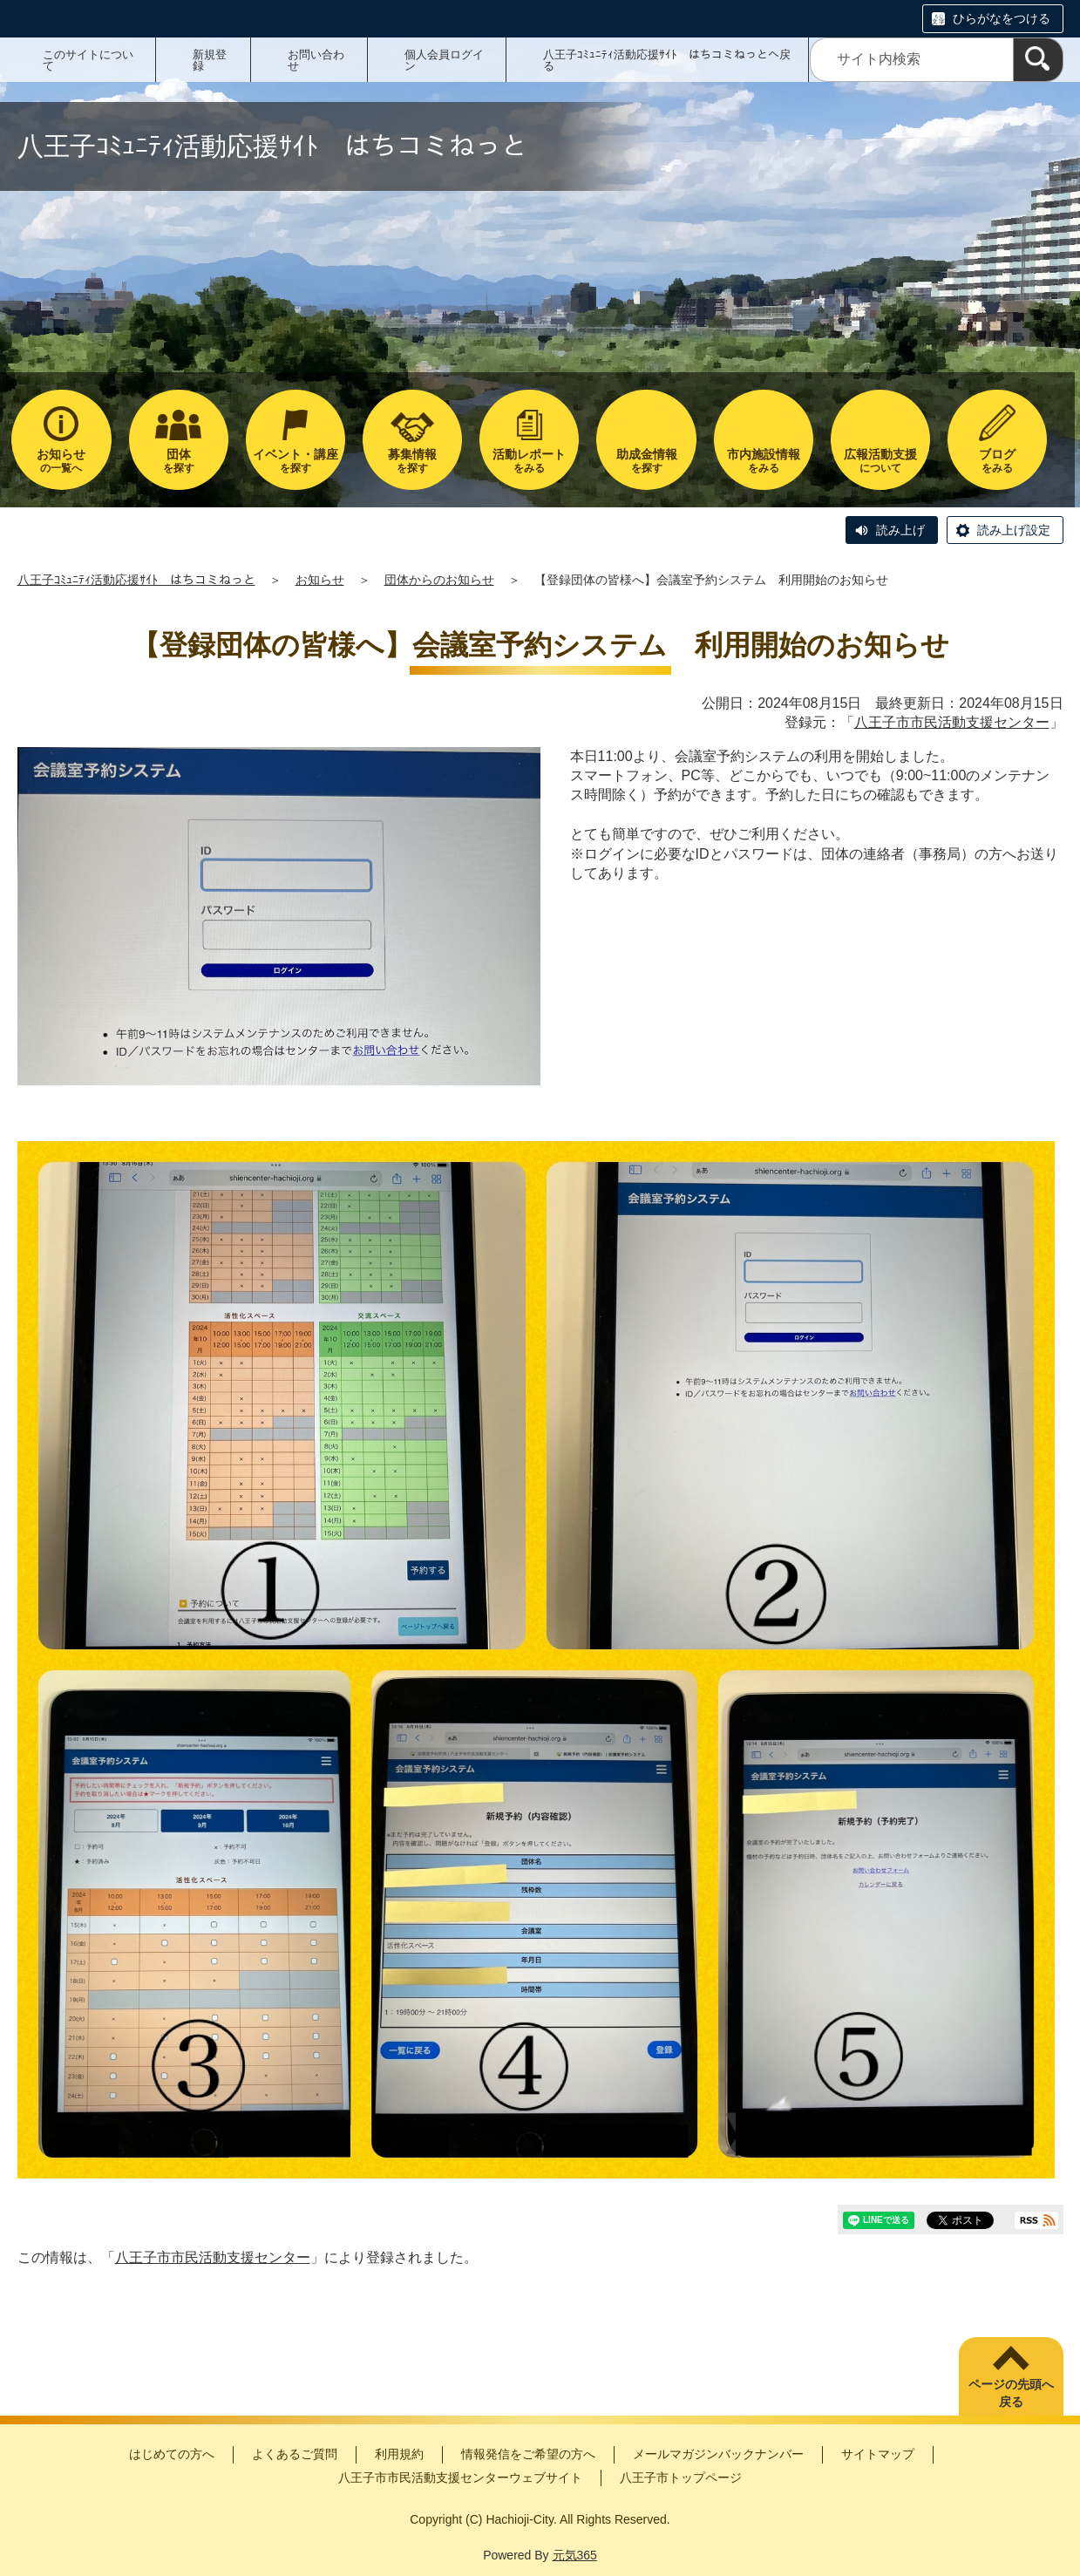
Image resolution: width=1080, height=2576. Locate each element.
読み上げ (900, 530)
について (880, 460)
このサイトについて (88, 60)
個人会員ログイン (444, 60)
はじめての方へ (171, 2454)
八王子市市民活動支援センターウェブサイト (460, 2477)
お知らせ (319, 580)
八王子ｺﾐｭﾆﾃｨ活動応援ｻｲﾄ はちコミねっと (136, 580)
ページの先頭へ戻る (1011, 2393)
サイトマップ (877, 2454)
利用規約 (399, 2454)
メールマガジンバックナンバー (718, 2454)
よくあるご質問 (294, 2454)
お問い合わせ (316, 60)
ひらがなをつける (1001, 18)
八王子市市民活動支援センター (951, 722)
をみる (529, 460)
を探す (179, 460)
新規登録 (210, 60)
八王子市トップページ (681, 2477)
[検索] (1038, 59)
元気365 (575, 2555)
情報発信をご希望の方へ (528, 2454)
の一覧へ (61, 460)
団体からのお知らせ (439, 580)
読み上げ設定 (1013, 530)
